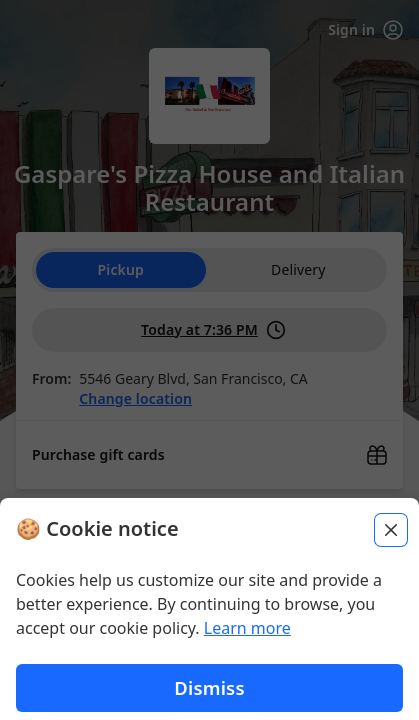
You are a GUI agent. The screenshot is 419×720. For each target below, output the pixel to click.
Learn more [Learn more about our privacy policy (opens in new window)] (247, 643)
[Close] (391, 545)
